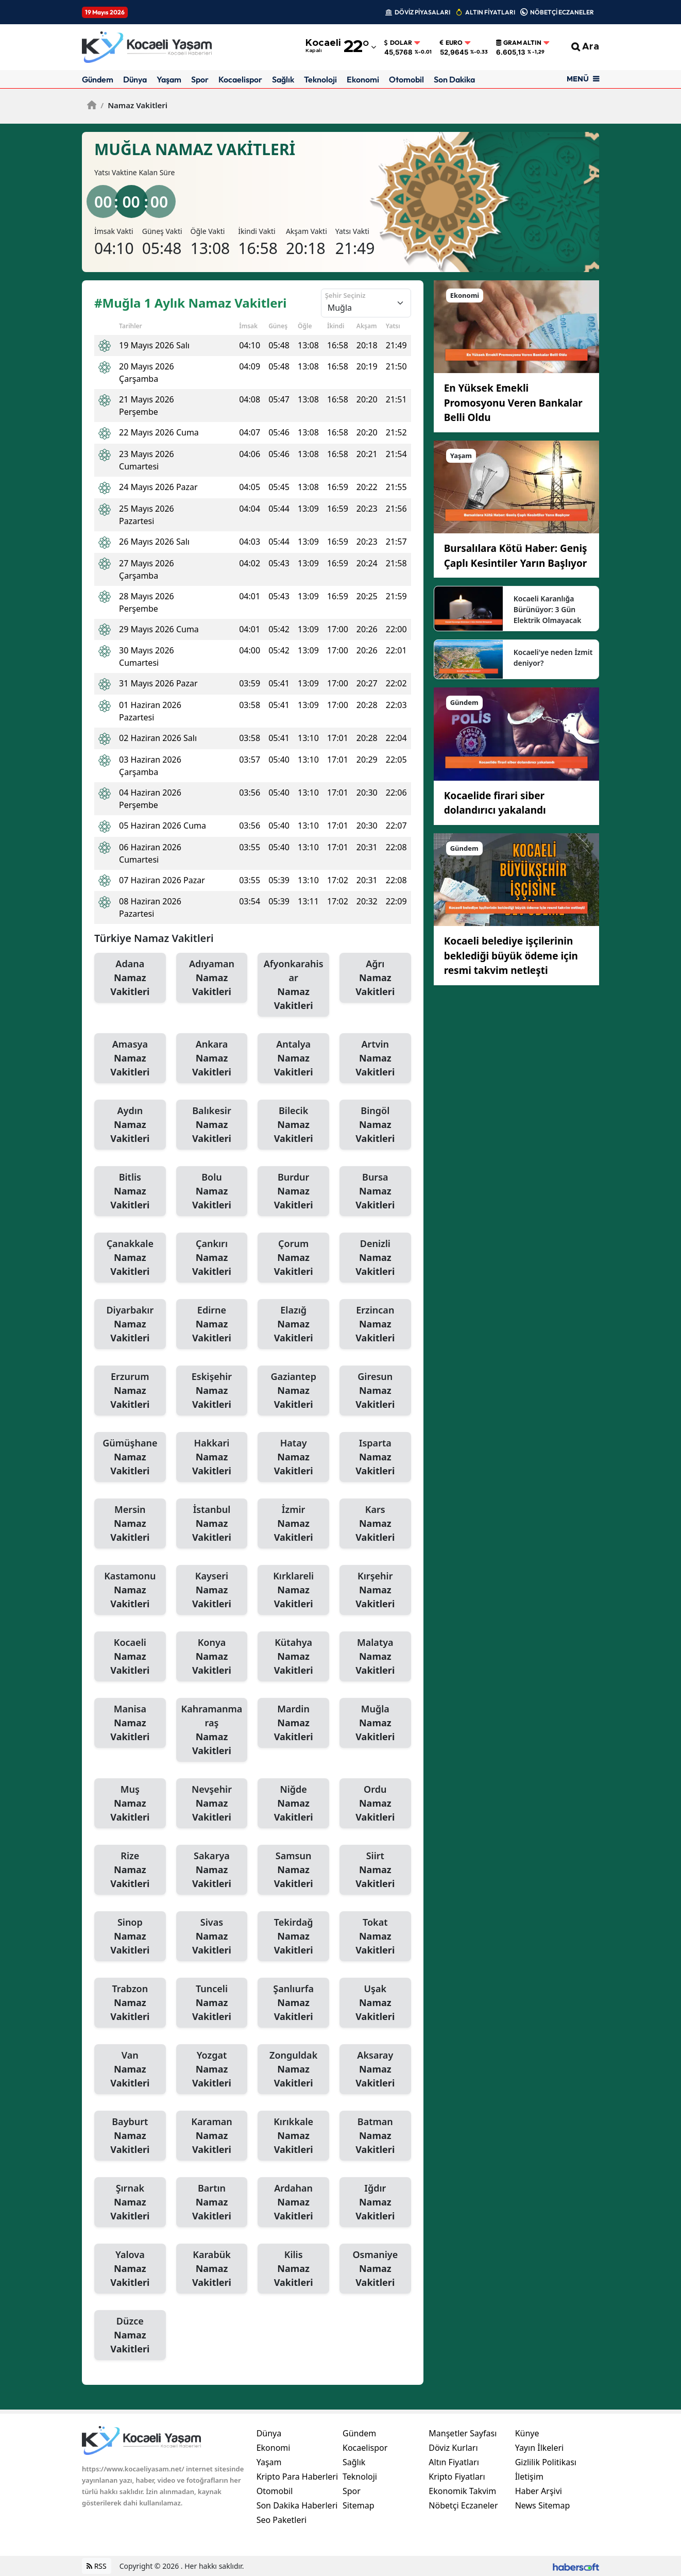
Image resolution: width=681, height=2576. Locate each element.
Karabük (212, 2268)
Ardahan (293, 2202)
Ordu (375, 1803)
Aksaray (375, 2069)
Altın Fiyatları (454, 2462)
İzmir (293, 1523)
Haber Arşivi (538, 2491)
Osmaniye (375, 2268)
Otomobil (406, 79)
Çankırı (212, 1257)
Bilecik (293, 1125)
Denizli (375, 1257)
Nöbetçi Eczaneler (463, 2505)
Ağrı (375, 978)
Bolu (212, 1191)
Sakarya (212, 1870)
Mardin (293, 1723)
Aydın (130, 1125)
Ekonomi (363, 79)
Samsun (293, 1870)
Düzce (130, 2335)
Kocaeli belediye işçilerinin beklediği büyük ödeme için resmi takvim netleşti (511, 955)
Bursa (375, 1191)
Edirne (212, 1324)
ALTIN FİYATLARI (490, 12)
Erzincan (375, 1324)
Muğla (375, 1723)
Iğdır (375, 2202)
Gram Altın (518, 43)
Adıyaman (212, 978)
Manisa (130, 1723)
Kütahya (293, 1656)
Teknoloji (320, 79)
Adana (130, 978)
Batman (375, 2136)
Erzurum (130, 1390)
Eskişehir (212, 1390)
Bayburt (130, 2136)
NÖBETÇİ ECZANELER (562, 12)
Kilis (293, 2268)
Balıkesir (212, 1125)
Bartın (212, 2202)
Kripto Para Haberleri (297, 2476)
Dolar (398, 43)
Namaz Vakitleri (133, 105)
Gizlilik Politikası (545, 2462)
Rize (130, 1870)
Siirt (375, 1870)
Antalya (293, 1058)
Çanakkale (130, 1257)
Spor (200, 79)
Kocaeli (130, 1656)
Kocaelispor (240, 79)
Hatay (293, 1457)
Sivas (212, 1936)
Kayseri (212, 1590)
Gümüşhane (130, 1457)
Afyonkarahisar (293, 985)
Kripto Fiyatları (457, 2476)
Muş (130, 1803)
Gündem (97, 79)
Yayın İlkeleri (539, 2447)
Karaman (212, 2136)
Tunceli (212, 2003)
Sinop (130, 1936)
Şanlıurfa (293, 2003)
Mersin (130, 1523)
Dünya (135, 79)
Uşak (375, 2003)
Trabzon (130, 2003)
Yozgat (212, 2069)
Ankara (212, 1058)
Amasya (130, 1058)
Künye (527, 2433)
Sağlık (283, 79)
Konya (212, 1656)
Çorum (293, 1257)
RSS (97, 2566)
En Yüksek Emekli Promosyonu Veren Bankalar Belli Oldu (513, 402)
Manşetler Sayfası (463, 2433)
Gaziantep (293, 1390)
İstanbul (212, 1523)
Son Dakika (454, 79)
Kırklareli (293, 1590)
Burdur (293, 1191)
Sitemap (358, 2505)
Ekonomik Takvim (462, 2491)
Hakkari (212, 1457)
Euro (451, 43)
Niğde (293, 1803)
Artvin (375, 1058)
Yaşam (169, 79)
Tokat (375, 1936)
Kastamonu (130, 1590)
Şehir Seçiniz (345, 295)
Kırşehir (375, 1590)
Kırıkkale (293, 2136)
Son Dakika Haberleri (297, 2505)
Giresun (375, 1390)
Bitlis (130, 1191)
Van (130, 2069)
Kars (375, 1523)
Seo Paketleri (282, 2520)
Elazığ (293, 1324)
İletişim (529, 2476)
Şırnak (130, 2202)
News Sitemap (542, 2505)
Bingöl (375, 1125)
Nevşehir (212, 1803)
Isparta (375, 1457)
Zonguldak (293, 2069)
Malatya (375, 1656)
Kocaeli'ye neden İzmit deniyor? (553, 657)
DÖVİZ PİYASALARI (422, 12)
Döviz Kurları (453, 2447)
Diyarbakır (130, 1324)
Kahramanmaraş (212, 1730)
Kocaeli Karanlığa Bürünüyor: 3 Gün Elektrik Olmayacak (548, 609)
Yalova (130, 2268)
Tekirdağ (293, 1936)
